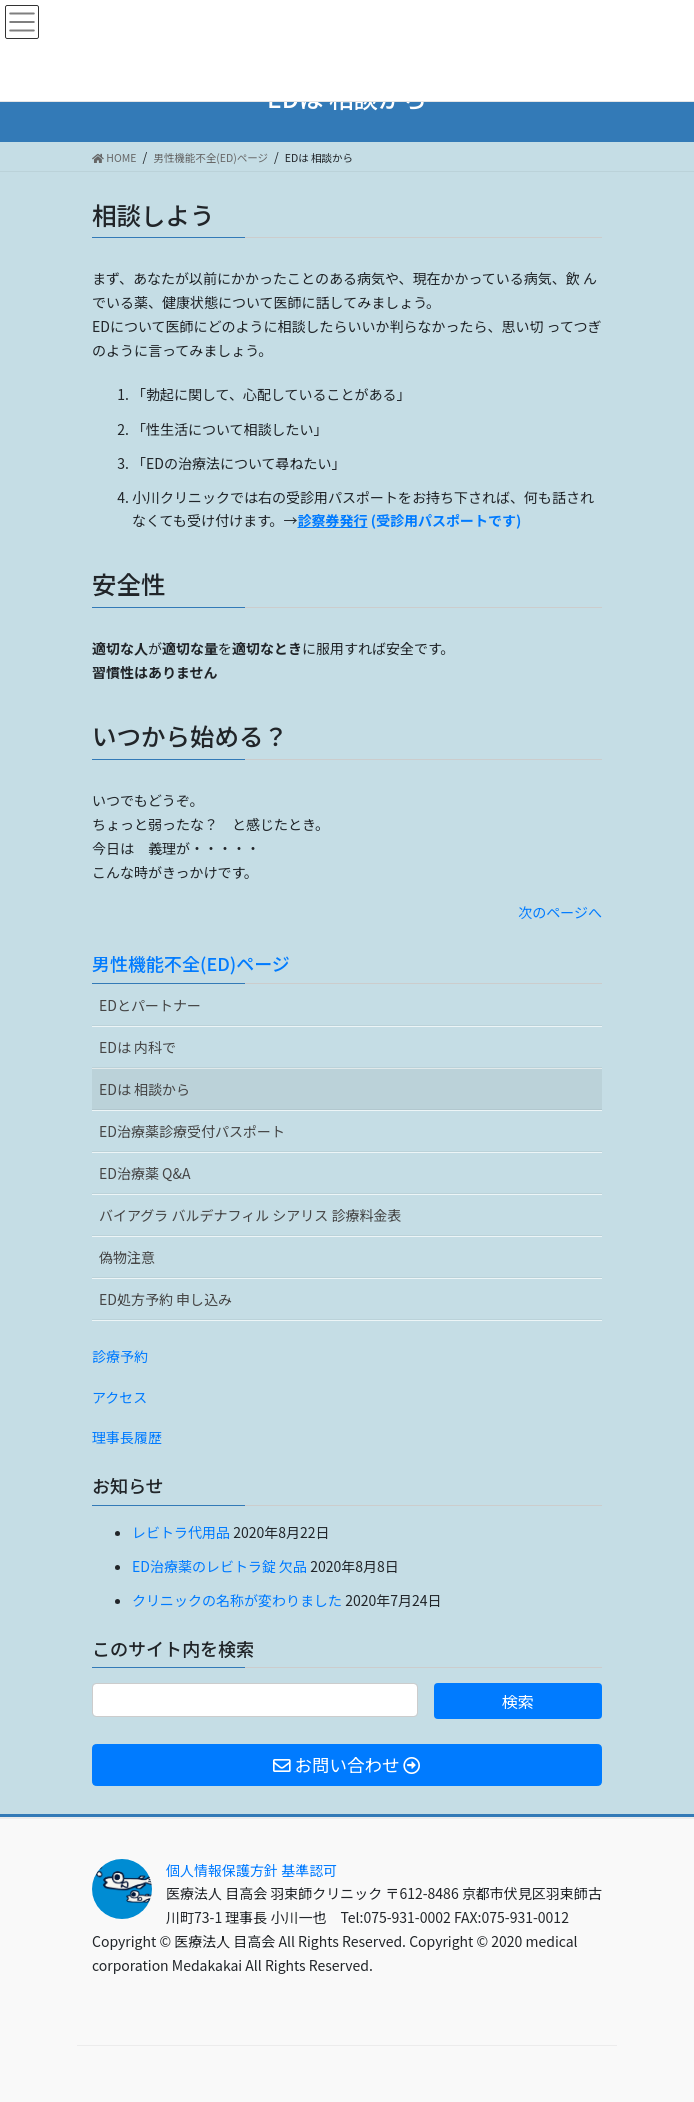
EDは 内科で (137, 1047)
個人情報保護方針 (222, 1870)
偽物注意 (127, 1257)
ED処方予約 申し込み (165, 1299)
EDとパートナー (150, 1005)
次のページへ (560, 912)
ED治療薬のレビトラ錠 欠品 (219, 1566)
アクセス (119, 1397)
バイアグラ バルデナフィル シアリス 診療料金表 (250, 1215)
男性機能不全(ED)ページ (191, 963)
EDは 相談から (144, 1089)
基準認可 (309, 1870)
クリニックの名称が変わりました (237, 1600)
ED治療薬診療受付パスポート (192, 1131)
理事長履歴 (127, 1437)
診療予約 (120, 1356)
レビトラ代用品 (181, 1532)
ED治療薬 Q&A (144, 1173)
